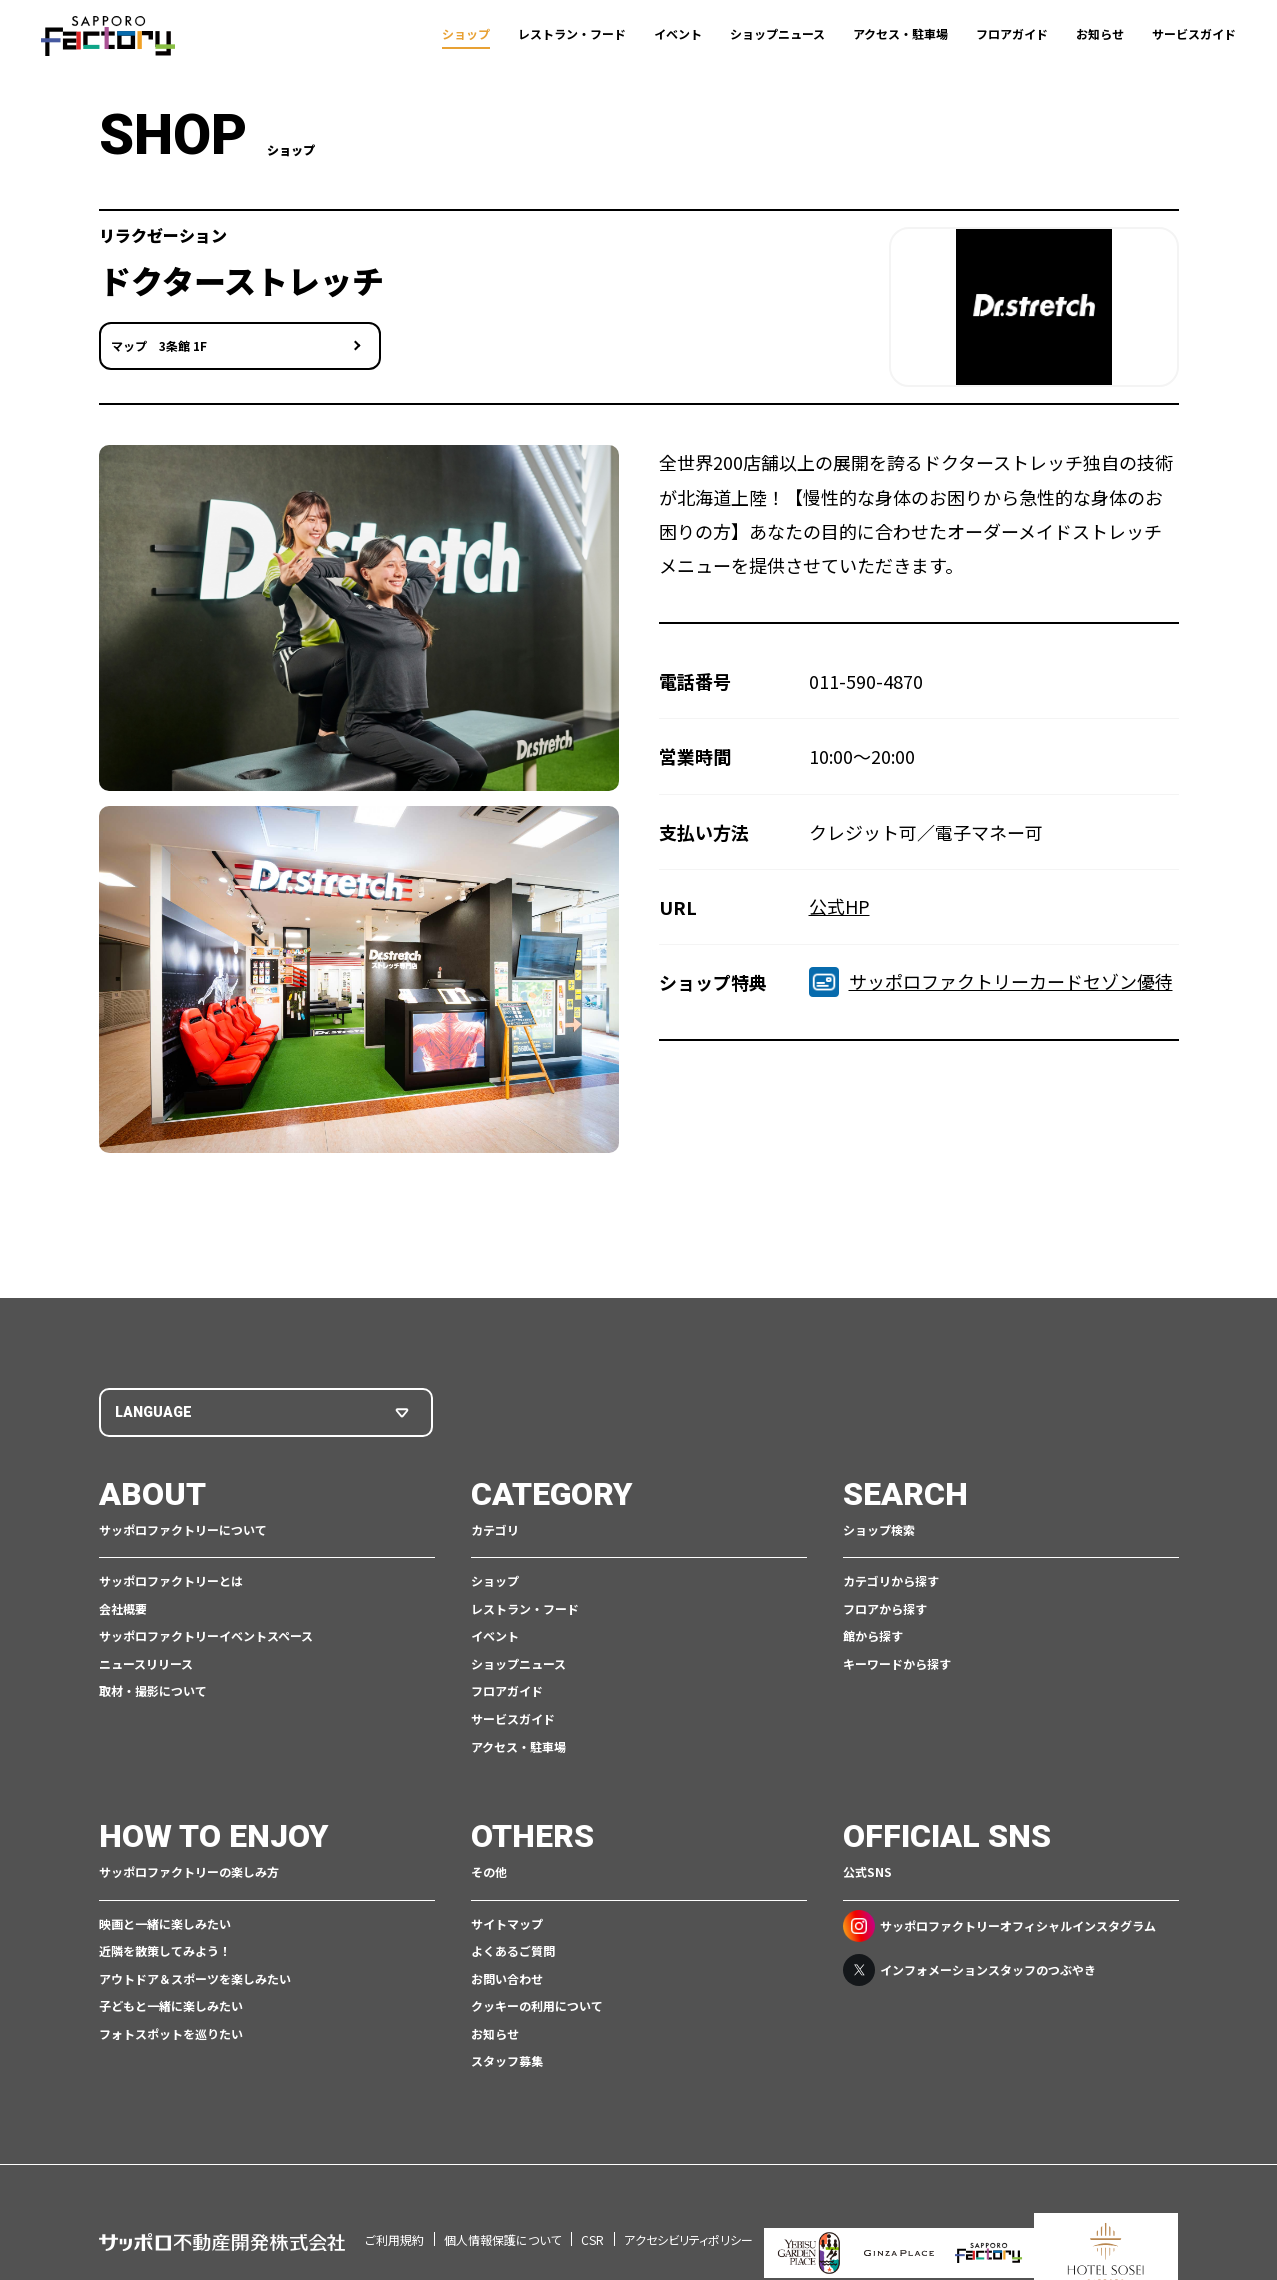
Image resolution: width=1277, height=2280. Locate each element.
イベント (678, 33)
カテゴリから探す (891, 1575)
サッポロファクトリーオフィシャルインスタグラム (999, 1921)
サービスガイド (1194, 33)
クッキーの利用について (537, 2001)
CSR (592, 2207)
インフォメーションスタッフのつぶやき (969, 1965)
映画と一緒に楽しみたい (165, 1918)
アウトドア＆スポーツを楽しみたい (195, 1973)
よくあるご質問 (513, 1945)
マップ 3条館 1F (159, 353)
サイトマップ (507, 1918)
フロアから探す (885, 1603)
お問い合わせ (507, 1973)
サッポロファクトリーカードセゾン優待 (991, 980)
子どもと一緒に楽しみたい (171, 2001)
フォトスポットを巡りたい (171, 2028)
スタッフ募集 (507, 2056)
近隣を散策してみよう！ (165, 1945)
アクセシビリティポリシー (688, 2207)
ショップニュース (777, 33)
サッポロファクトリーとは (171, 1575)
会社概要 (123, 1603)
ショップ (466, 33)
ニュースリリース (146, 1658)
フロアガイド (1012, 33)
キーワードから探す (897, 1658)
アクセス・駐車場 (900, 33)
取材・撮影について (153, 1686)
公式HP (839, 904)
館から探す (873, 1631)
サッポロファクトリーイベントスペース (206, 1631)
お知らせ (1100, 33)
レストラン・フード (572, 33)
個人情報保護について (502, 2207)
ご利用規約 (394, 2207)
